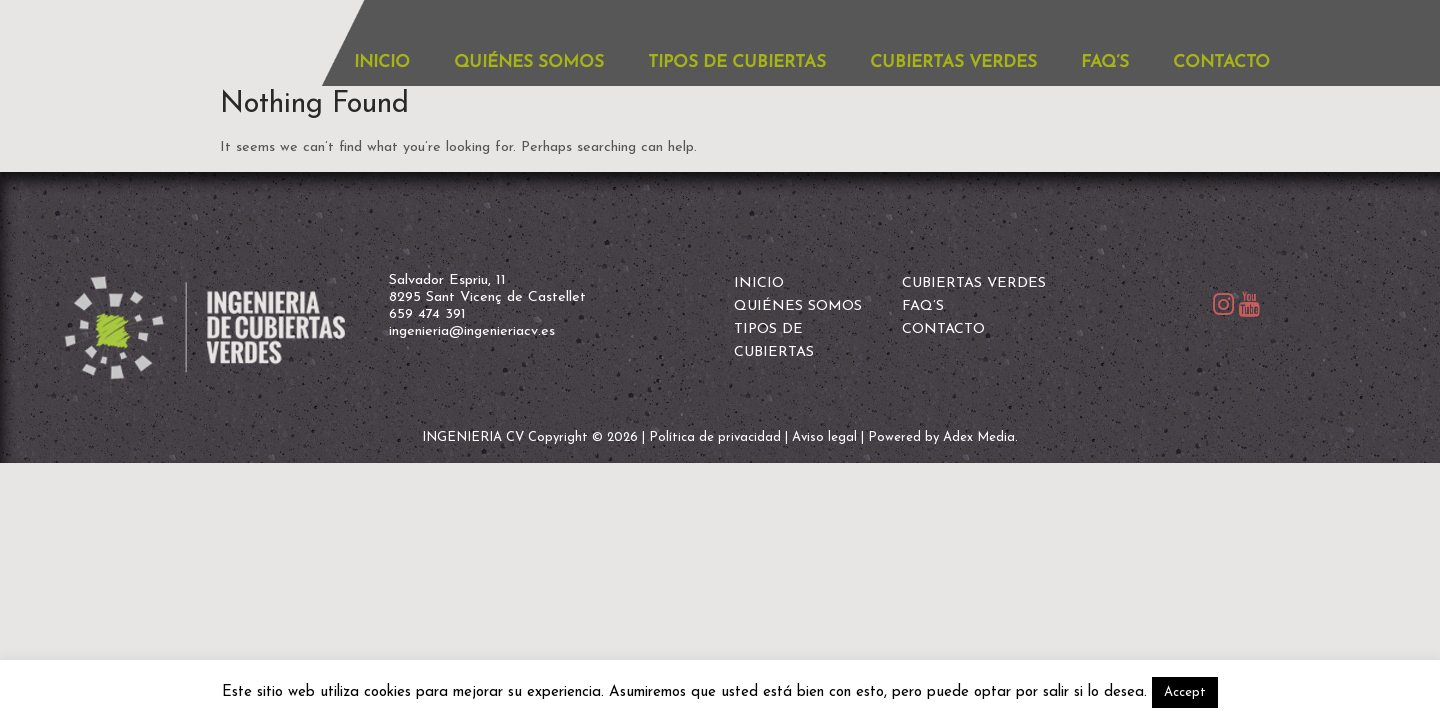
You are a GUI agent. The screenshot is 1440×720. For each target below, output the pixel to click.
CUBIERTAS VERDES (953, 62)
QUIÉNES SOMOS (529, 62)
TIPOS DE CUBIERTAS (737, 62)
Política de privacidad (715, 437)
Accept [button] (1185, 692)
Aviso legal (824, 437)
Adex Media (979, 437)
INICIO (382, 62)
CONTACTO (1221, 62)
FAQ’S (1105, 62)
